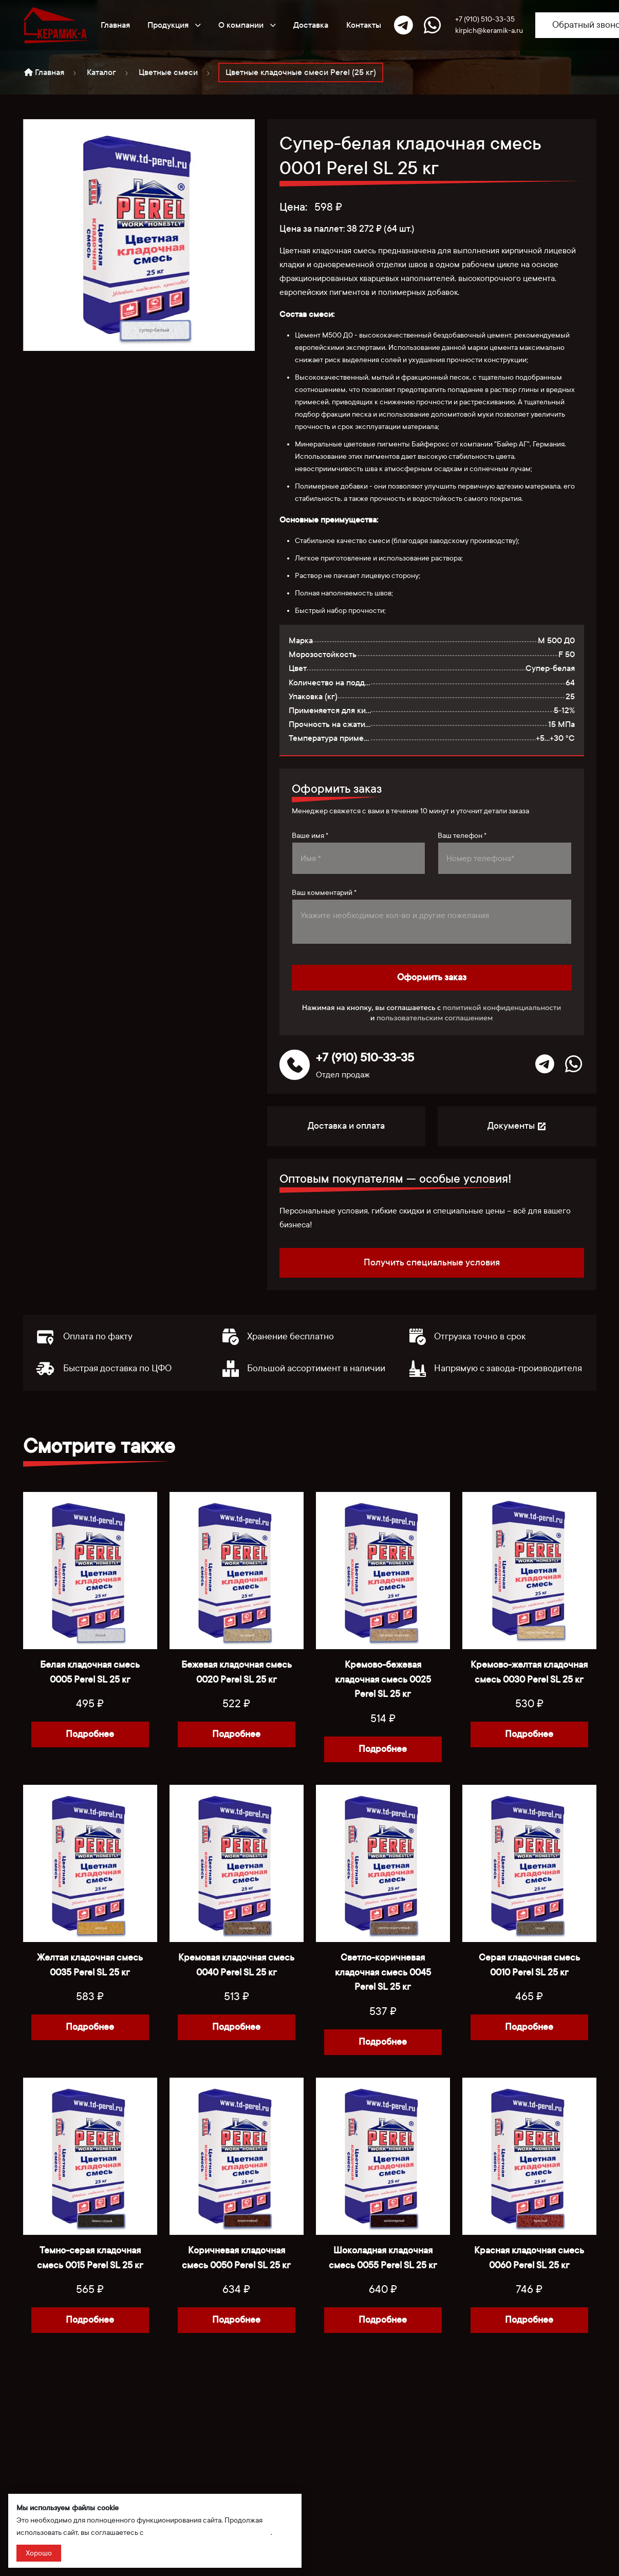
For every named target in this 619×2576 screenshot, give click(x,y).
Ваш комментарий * (324, 892)
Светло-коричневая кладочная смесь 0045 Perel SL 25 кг (383, 1972)
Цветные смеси (168, 72)
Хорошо (39, 2553)
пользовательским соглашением (435, 1017)
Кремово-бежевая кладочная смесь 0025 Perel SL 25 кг (383, 1679)
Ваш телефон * (462, 835)
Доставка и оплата (346, 1126)
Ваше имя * (310, 835)
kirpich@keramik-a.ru (489, 30)
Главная (115, 25)
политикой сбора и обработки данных (208, 2532)
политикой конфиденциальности (502, 1007)
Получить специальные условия (432, 1262)
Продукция (174, 24)
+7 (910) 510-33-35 (485, 19)
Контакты (363, 25)
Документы (517, 1126)
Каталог (101, 72)
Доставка (310, 25)
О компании (247, 24)
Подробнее (90, 1734)
